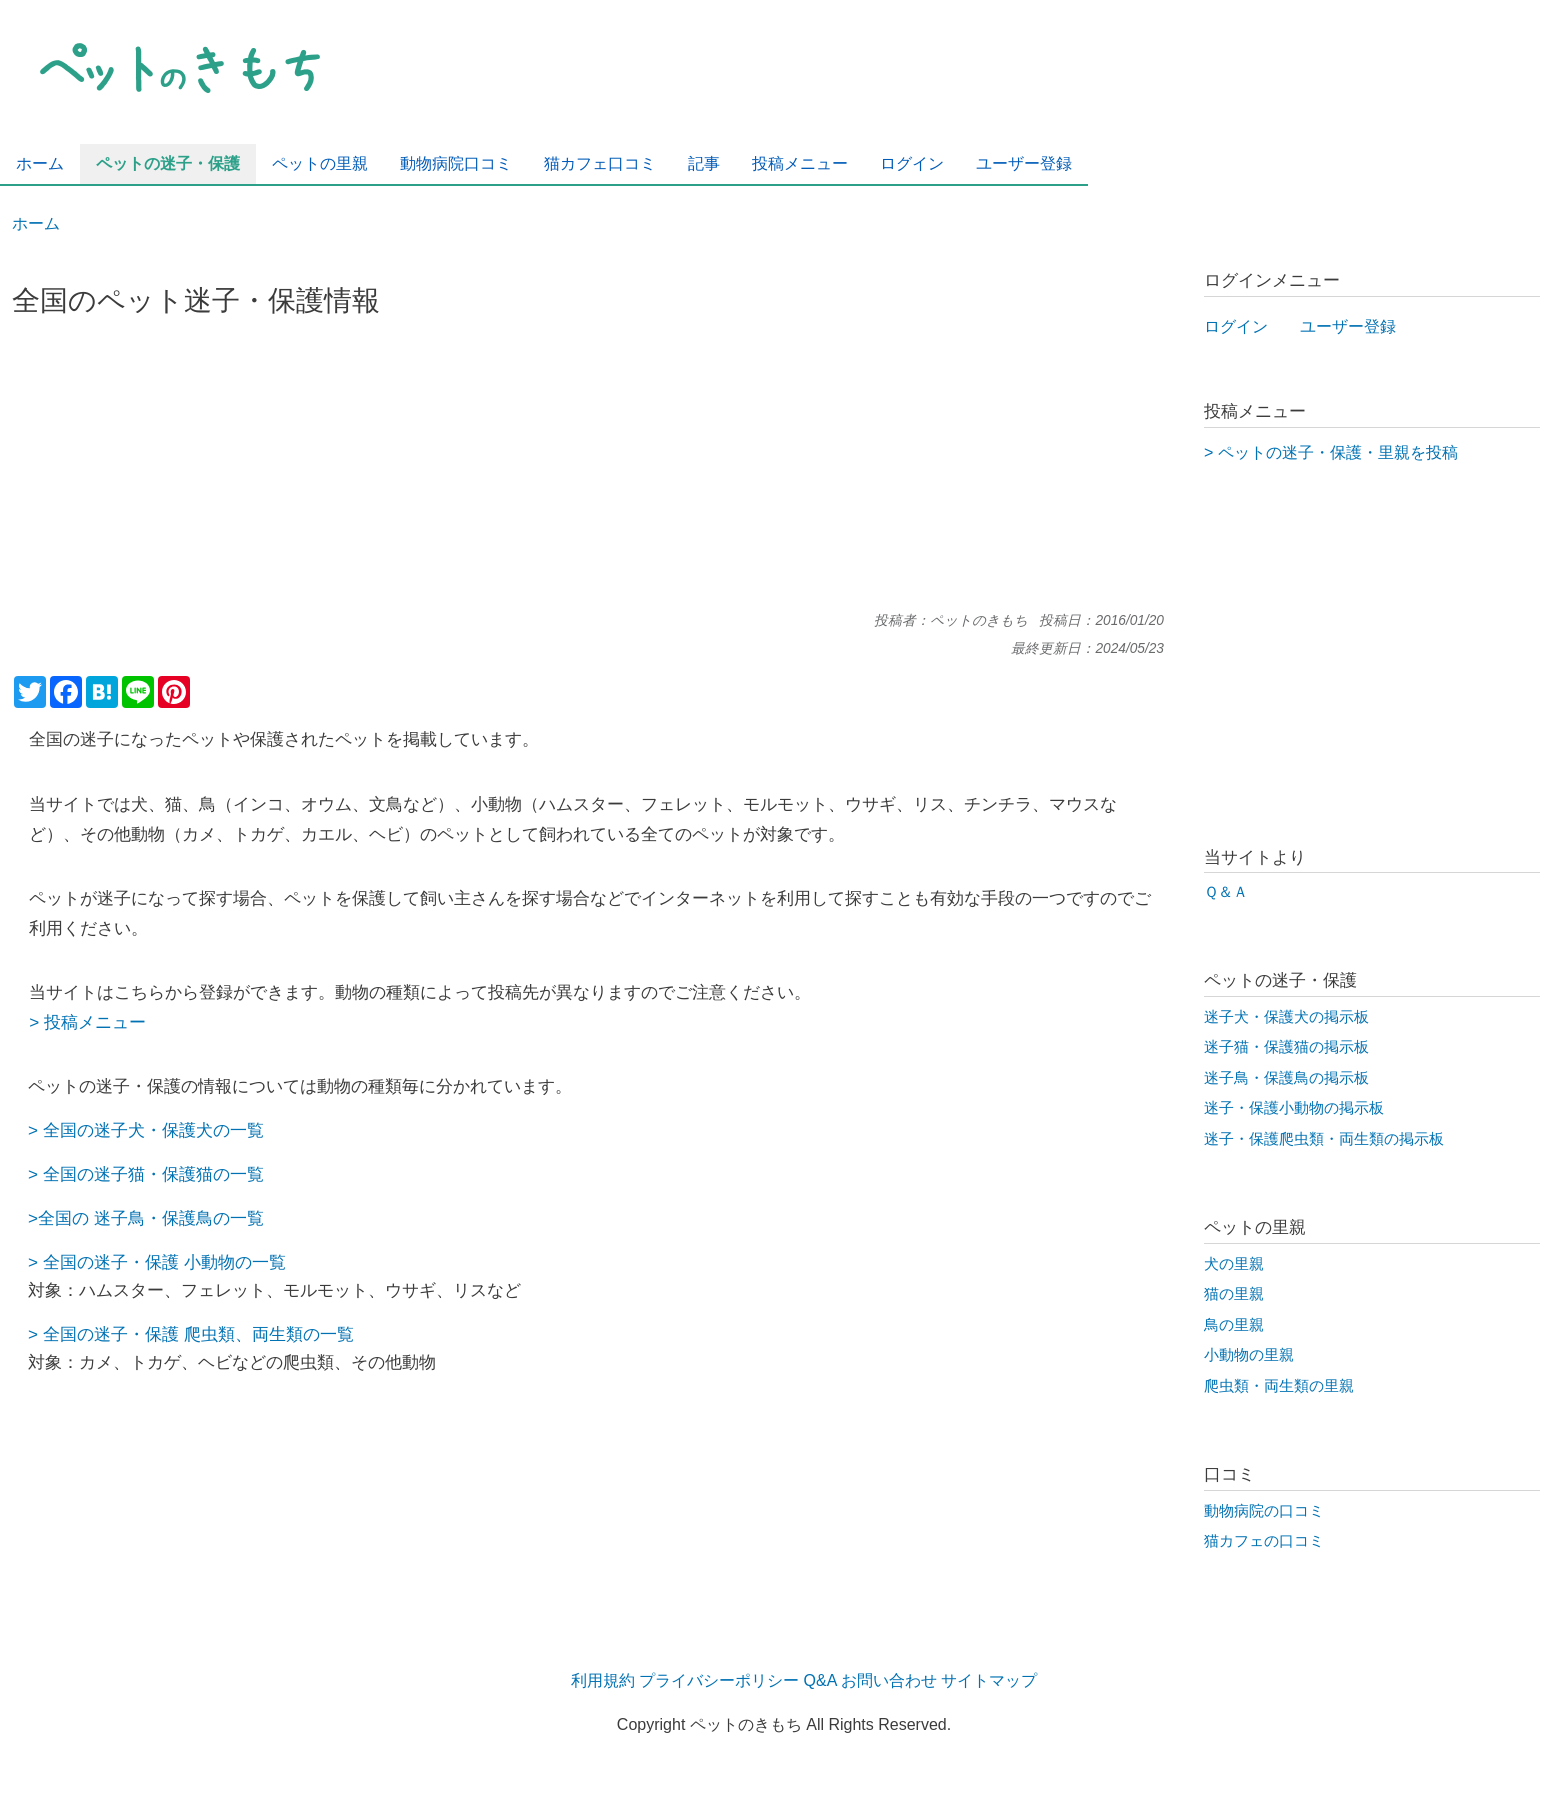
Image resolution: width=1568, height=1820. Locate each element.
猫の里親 (1234, 1294)
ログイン (1236, 326)
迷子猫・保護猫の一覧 (179, 1174)
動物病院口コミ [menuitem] (456, 163)
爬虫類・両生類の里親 (1279, 1386)
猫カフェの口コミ (1264, 1541)
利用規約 (603, 1680)
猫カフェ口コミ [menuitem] (600, 163)
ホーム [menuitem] (40, 163)
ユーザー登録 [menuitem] (1024, 163)
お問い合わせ (889, 1680)
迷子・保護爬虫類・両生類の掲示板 (1324, 1139)
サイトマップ (989, 1680)
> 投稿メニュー (87, 1022)
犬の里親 (1234, 1264)
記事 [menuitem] (704, 163)
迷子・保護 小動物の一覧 (190, 1262)
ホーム (36, 223)
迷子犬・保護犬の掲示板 (1286, 1017)
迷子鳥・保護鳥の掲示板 (1286, 1078)
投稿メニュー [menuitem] (800, 163)
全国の (68, 1174)
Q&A (820, 1680)
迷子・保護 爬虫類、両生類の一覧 (224, 1334)
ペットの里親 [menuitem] (320, 163)
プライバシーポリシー (719, 1680)
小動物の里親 (1249, 1355)
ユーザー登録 (1348, 326)
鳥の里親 (1234, 1325)
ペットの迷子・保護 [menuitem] (168, 163)
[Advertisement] (588, 473)
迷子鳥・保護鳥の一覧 (176, 1218)
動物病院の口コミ (1264, 1511)
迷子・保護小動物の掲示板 (1294, 1108)
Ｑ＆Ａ (1226, 892)
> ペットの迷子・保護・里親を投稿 (1331, 452)
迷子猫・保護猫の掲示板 (1286, 1047)
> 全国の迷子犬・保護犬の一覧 (146, 1130)
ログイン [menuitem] (912, 163)
